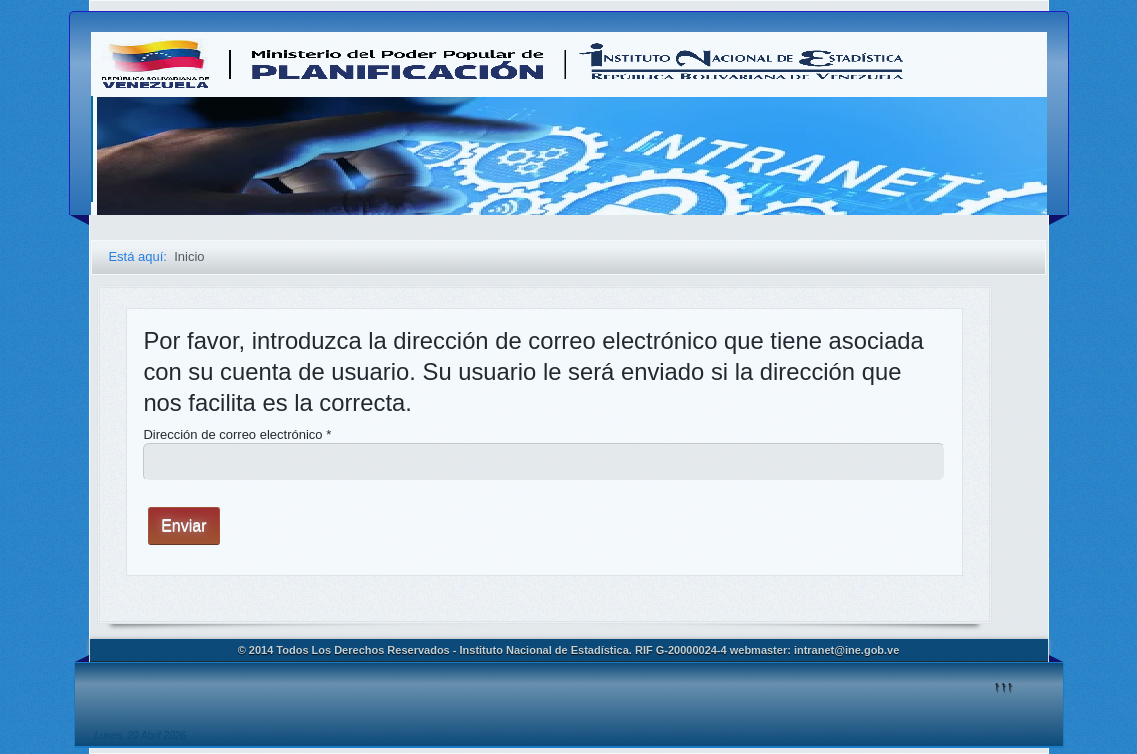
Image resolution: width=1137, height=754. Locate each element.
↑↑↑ (1004, 685)
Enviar (183, 525)
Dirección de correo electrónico (237, 434)
